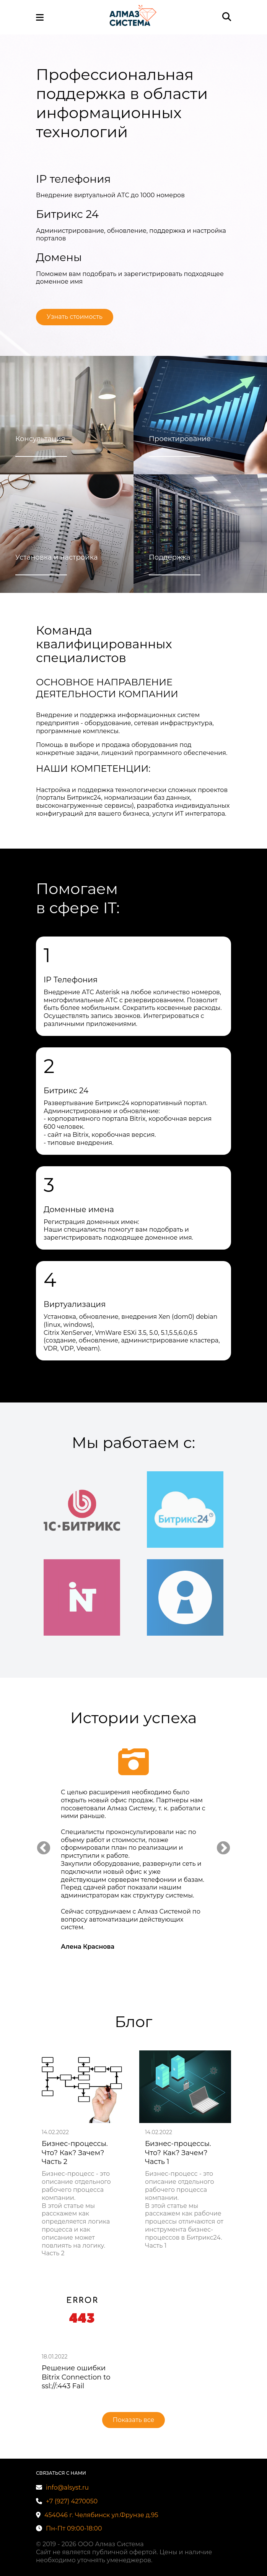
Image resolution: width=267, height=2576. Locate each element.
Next (223, 1848)
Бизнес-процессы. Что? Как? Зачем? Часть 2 (75, 2152)
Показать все (134, 2419)
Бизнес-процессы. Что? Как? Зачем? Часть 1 (178, 2152)
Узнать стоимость (75, 316)
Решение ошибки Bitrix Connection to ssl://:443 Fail (76, 2377)
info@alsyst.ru (62, 2487)
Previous (43, 1848)
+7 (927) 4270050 (67, 2501)
